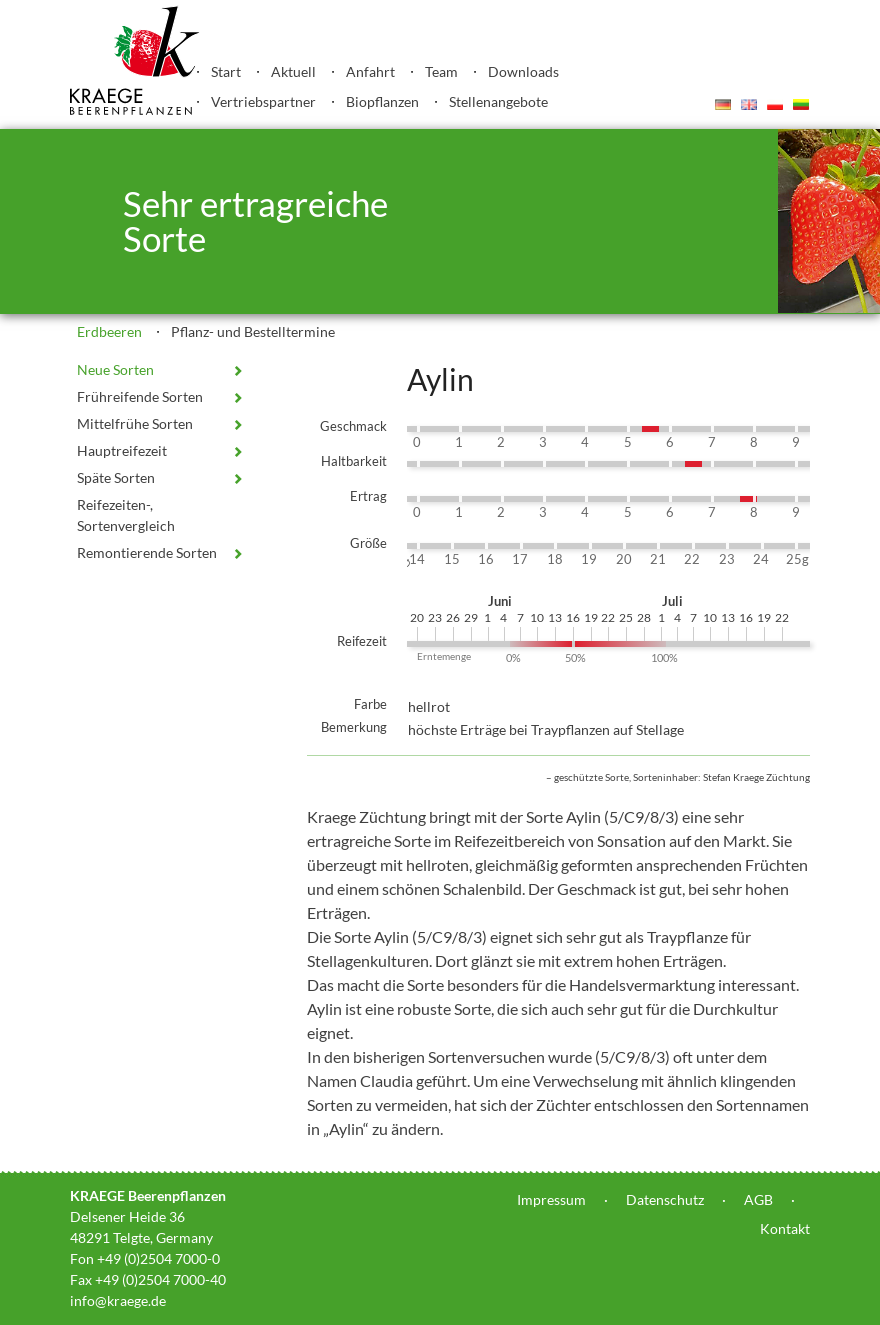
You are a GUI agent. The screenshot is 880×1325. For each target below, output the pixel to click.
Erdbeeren (109, 331)
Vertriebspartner (263, 101)
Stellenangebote (498, 101)
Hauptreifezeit (122, 450)
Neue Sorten (115, 369)
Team (441, 71)
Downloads (523, 71)
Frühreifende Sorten (140, 396)
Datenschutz (665, 1199)
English (749, 104)
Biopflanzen (382, 101)
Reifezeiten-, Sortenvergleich (126, 515)
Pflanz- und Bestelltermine (253, 331)
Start (226, 71)
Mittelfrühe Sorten (135, 423)
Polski (775, 104)
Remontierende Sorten (147, 552)
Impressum (551, 1199)
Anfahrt (370, 71)
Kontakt (785, 1228)
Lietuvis (801, 104)
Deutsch (723, 104)
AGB (758, 1199)
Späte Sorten (116, 477)
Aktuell (293, 71)
